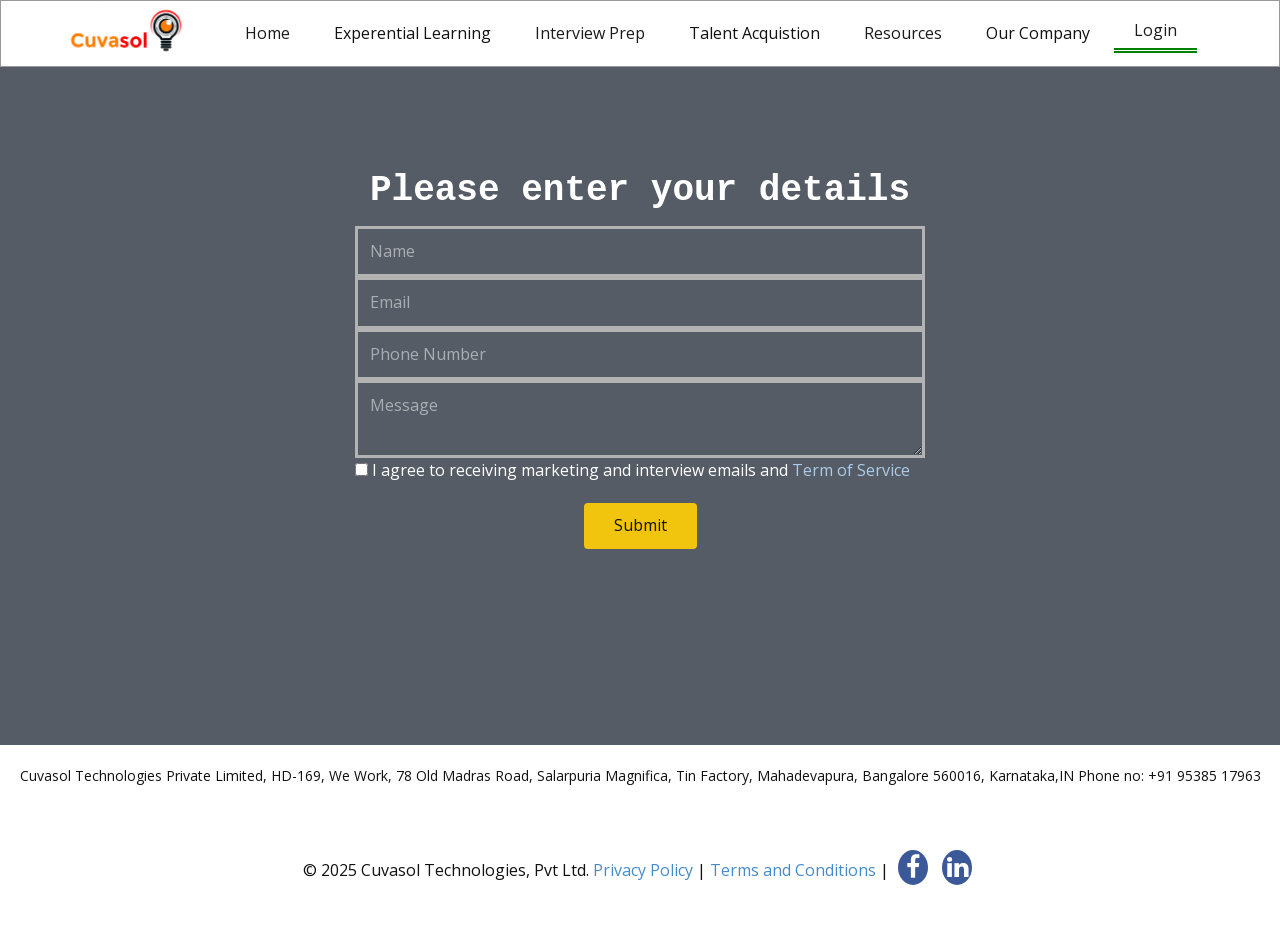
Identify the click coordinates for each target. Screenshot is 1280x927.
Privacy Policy (643, 870)
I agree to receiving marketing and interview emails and (632, 470)
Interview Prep (590, 33)
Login (1155, 30)
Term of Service (851, 470)
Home (267, 33)
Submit (640, 525)
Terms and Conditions (793, 870)
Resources (903, 33)
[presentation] (507, 608)
